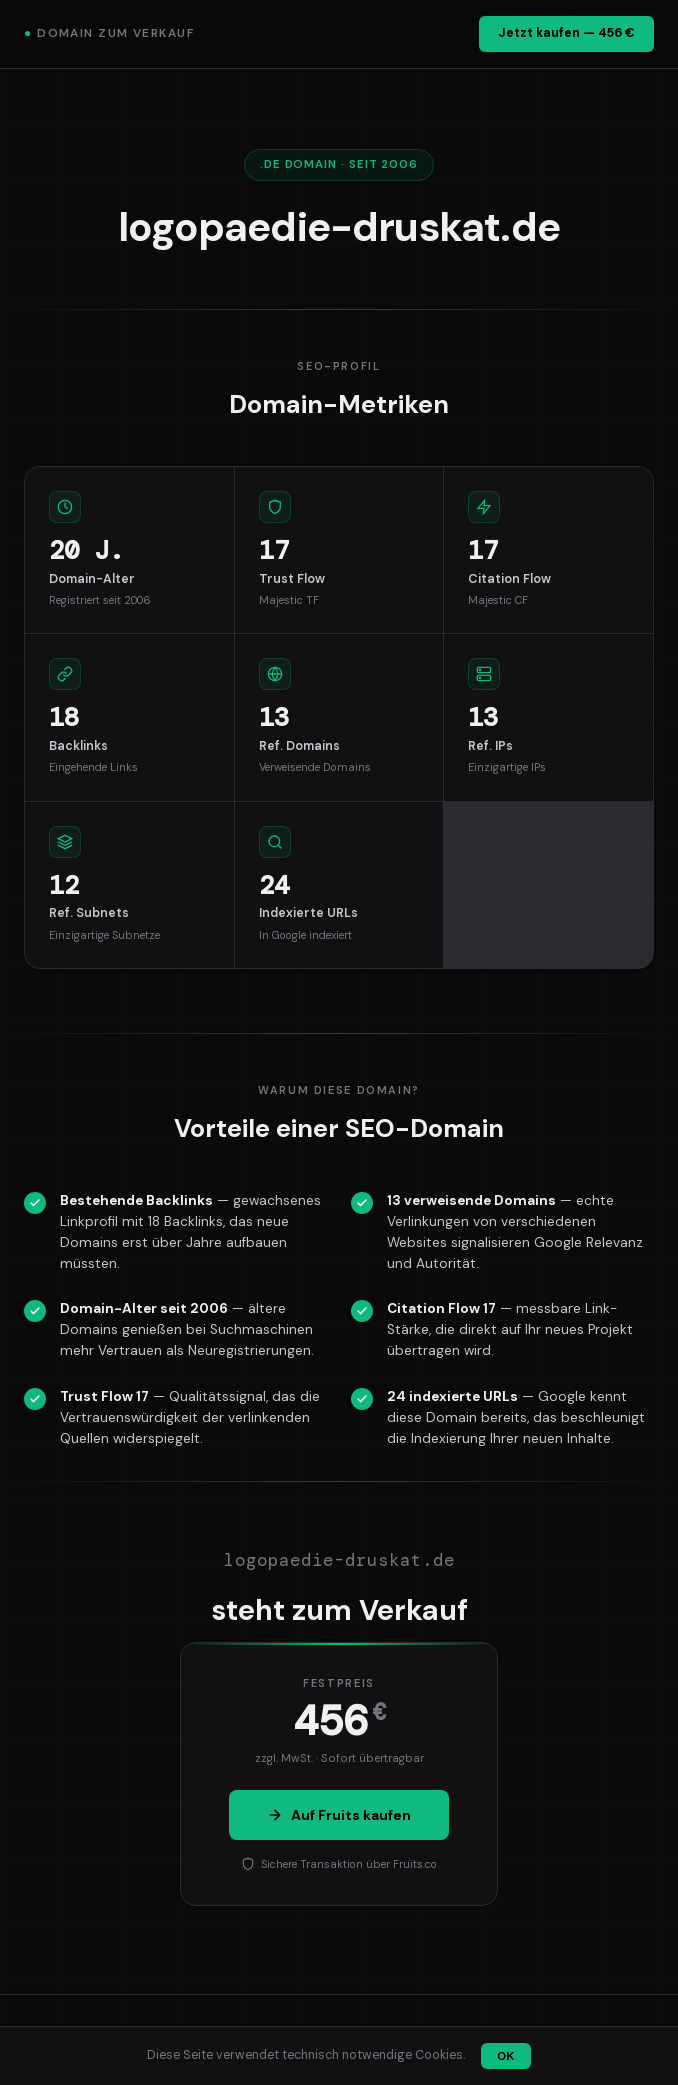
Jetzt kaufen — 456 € (566, 33)
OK (505, 2056)
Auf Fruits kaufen (339, 1815)
